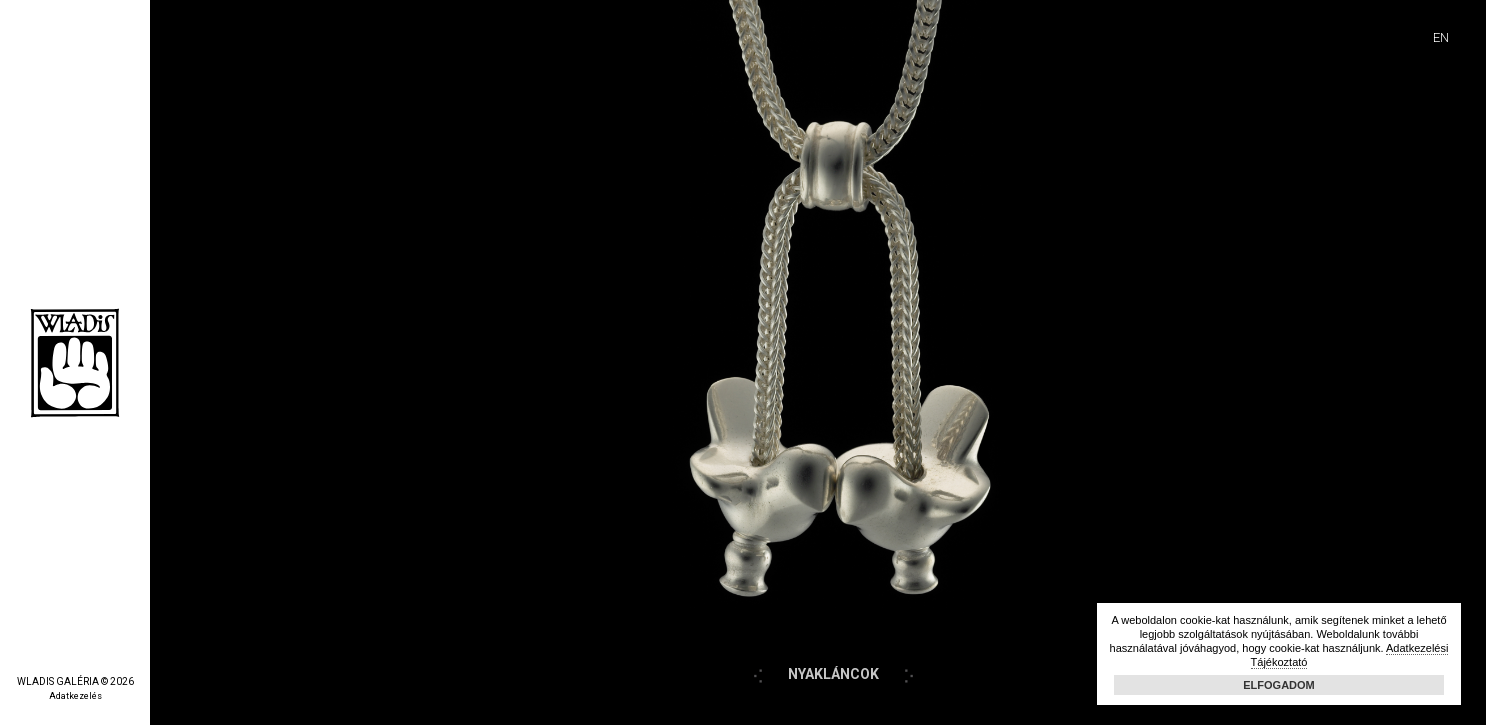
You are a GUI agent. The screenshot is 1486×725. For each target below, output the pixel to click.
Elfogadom (1279, 685)
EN (1441, 37)
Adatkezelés (75, 696)
